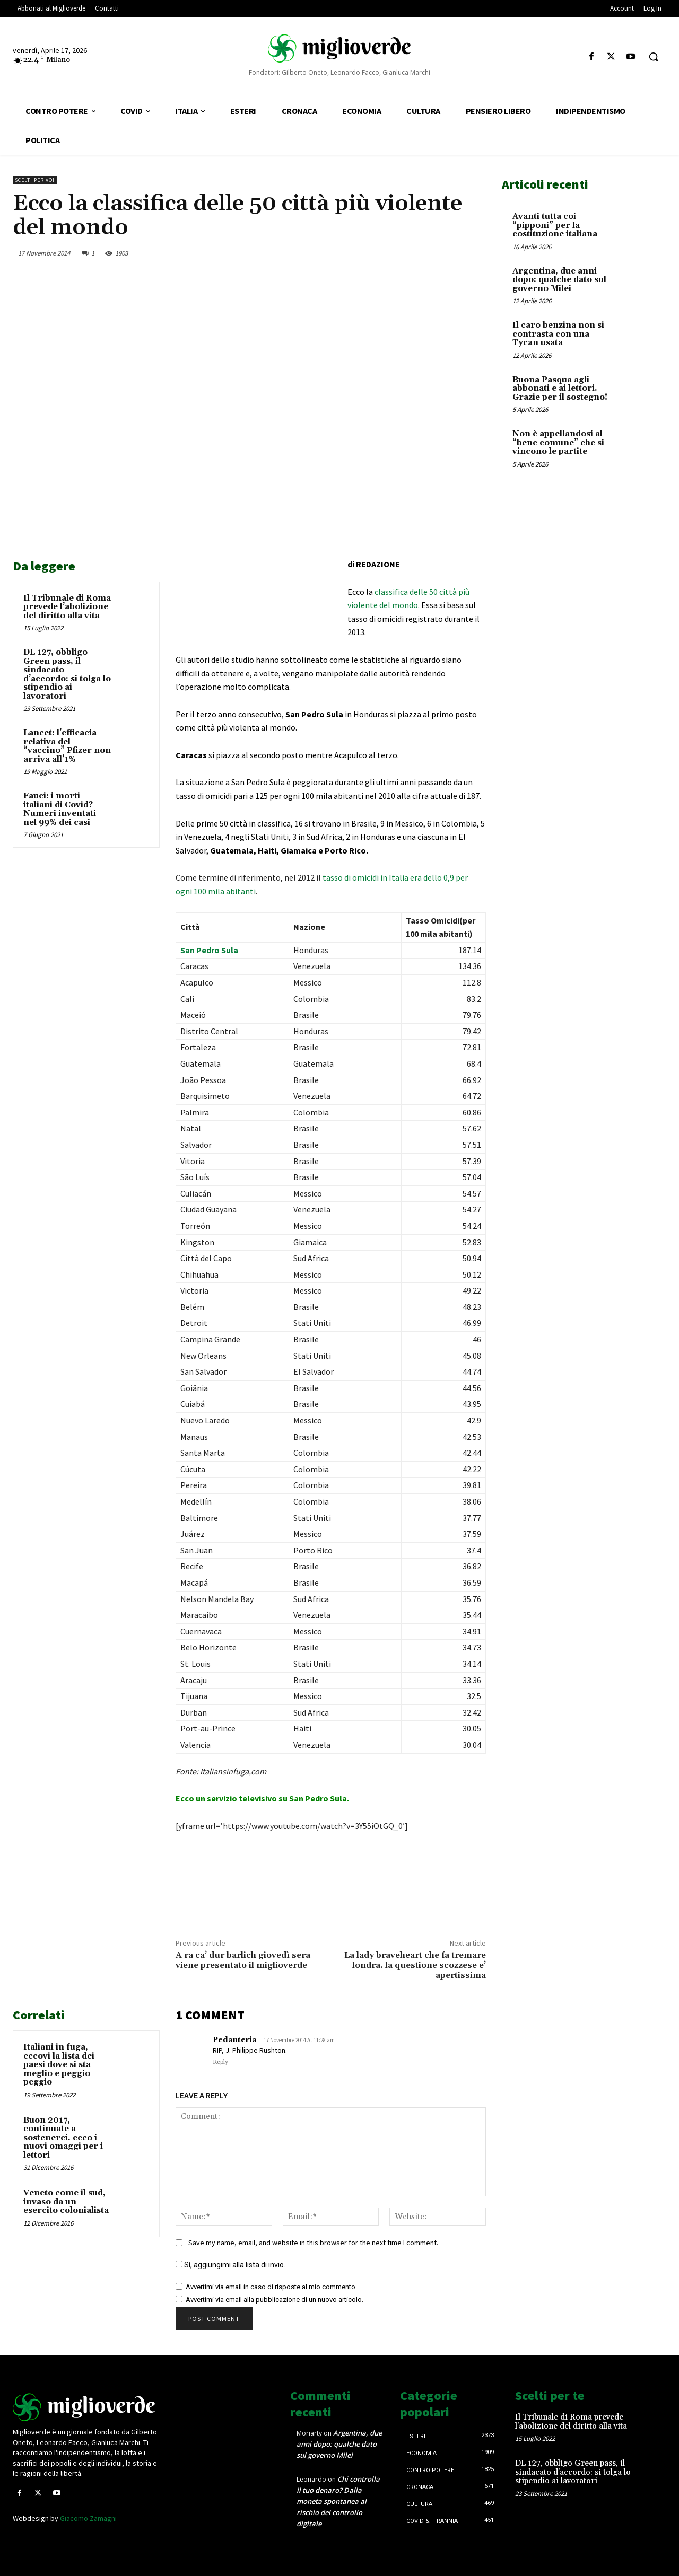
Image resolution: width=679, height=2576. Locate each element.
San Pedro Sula (209, 950)
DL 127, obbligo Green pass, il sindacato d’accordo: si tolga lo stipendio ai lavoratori (67, 674)
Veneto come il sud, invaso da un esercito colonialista (66, 2201)
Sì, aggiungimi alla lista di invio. (230, 2265)
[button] (653, 56)
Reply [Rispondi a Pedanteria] (220, 2062)
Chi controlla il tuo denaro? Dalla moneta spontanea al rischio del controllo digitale (338, 2501)
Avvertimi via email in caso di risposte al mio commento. (271, 2287)
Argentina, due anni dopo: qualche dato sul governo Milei (559, 280)
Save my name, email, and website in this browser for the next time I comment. (313, 2242)
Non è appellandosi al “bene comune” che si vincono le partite (558, 442)
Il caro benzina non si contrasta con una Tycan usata (558, 334)
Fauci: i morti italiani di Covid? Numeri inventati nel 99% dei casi (59, 809)
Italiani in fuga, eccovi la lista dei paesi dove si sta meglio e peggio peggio (58, 2064)
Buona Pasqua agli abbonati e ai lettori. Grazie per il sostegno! (559, 388)
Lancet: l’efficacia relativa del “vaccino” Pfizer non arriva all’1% (67, 746)
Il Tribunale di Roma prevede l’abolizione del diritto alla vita (67, 607)
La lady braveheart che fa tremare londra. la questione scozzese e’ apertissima (415, 1965)
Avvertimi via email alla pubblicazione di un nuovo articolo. (274, 2300)
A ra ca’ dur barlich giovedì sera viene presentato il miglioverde (243, 1960)
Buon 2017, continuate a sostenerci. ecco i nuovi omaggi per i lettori (63, 2137)
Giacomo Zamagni (88, 2518)
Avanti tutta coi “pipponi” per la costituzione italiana (554, 225)
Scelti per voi (35, 180)
